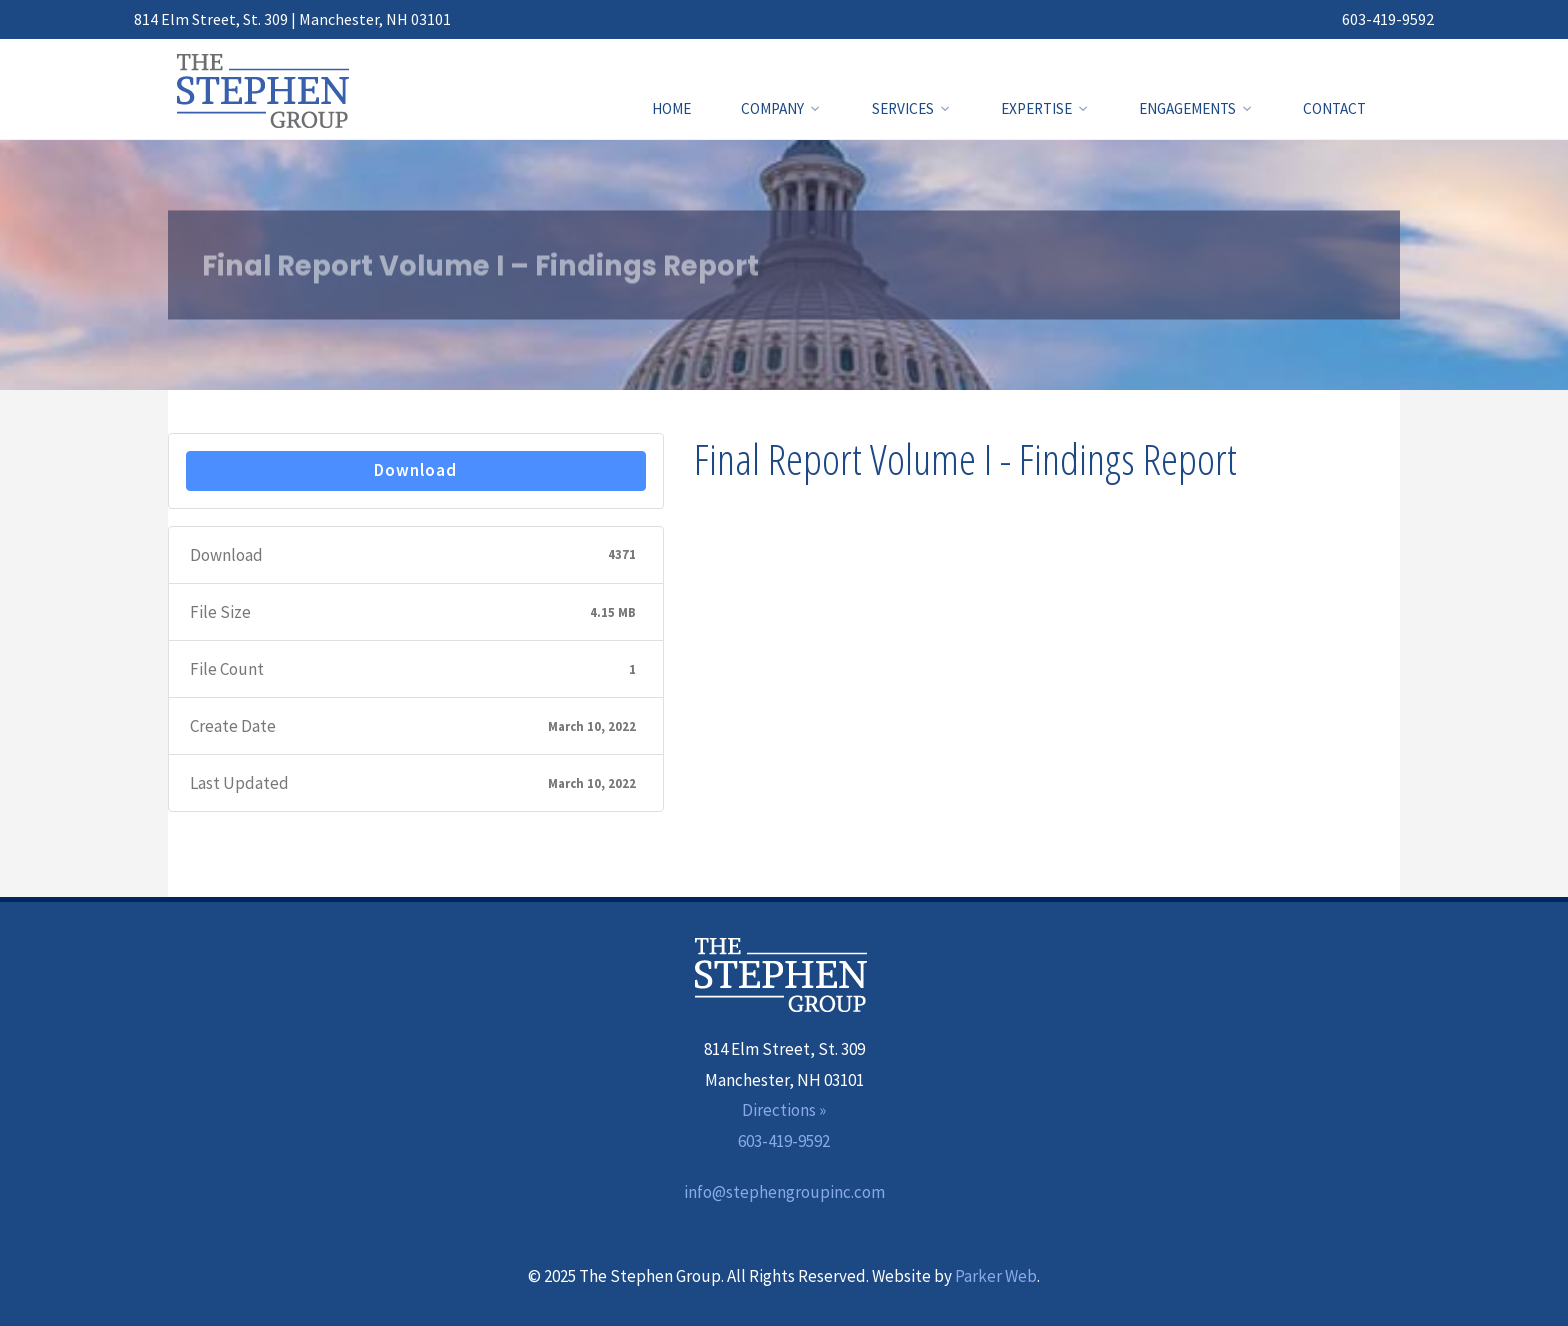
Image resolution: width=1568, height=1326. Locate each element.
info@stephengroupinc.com (784, 1192)
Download (415, 470)
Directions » (784, 1110)
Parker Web (996, 1276)
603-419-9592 (1388, 19)
